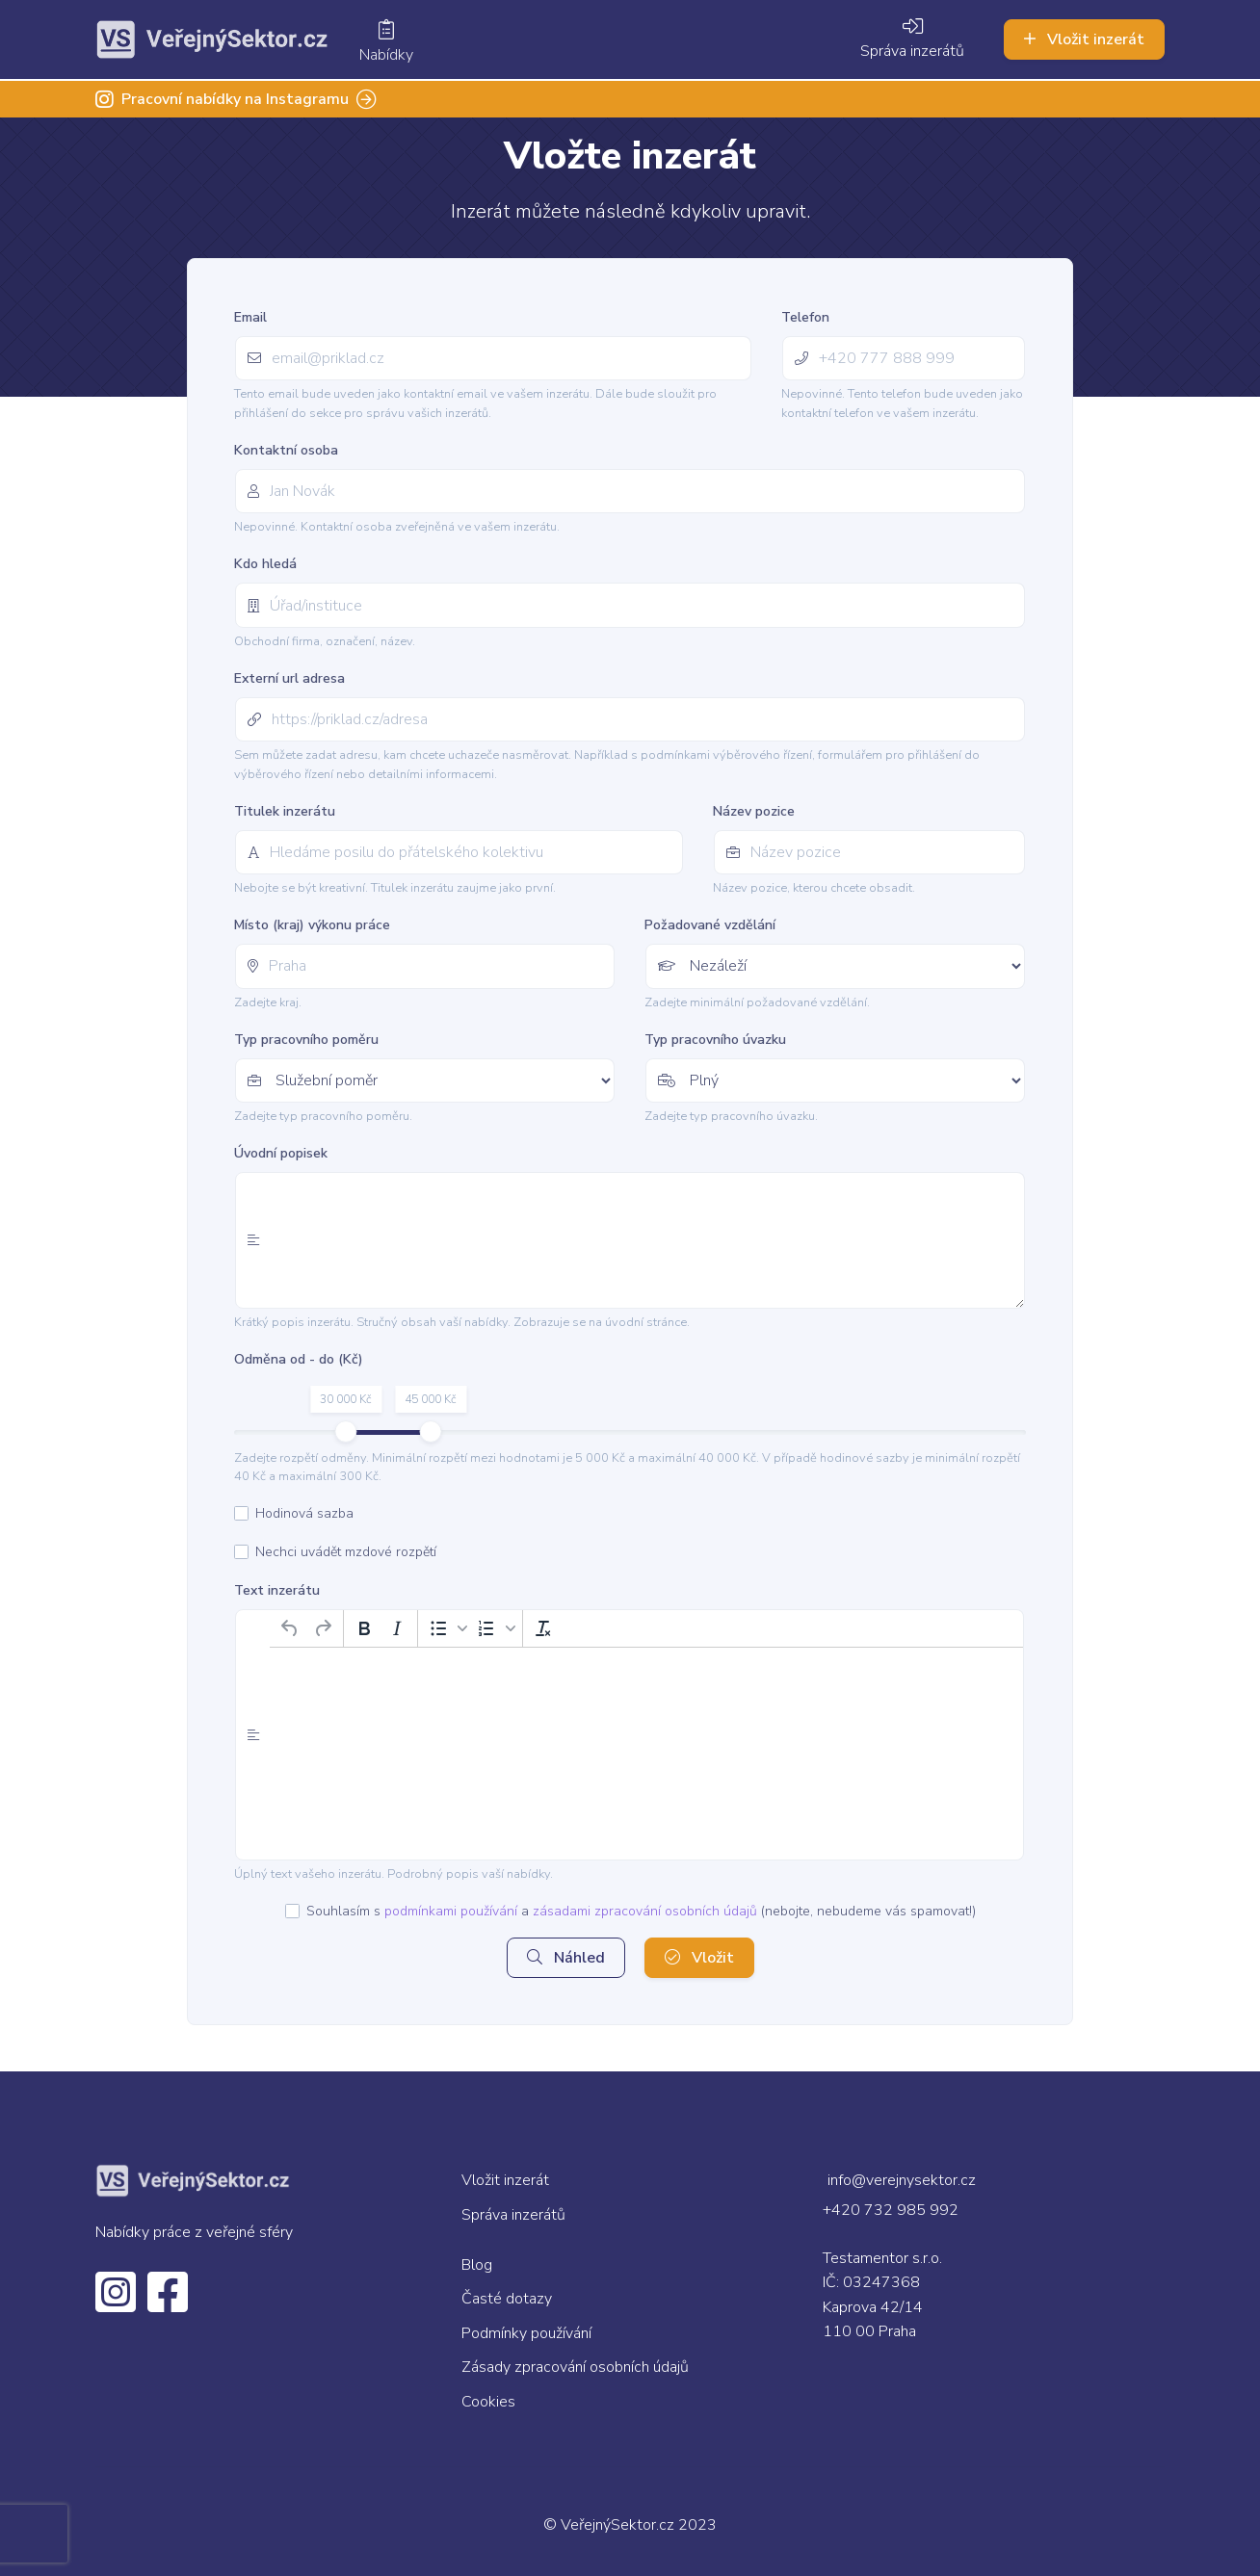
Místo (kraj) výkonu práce (312, 925)
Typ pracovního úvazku (715, 1039)
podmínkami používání (450, 1911)
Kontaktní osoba (286, 450)
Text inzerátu (277, 1590)
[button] (446, 1628)
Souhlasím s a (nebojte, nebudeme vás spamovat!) (641, 1911)
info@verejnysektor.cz (901, 2180)
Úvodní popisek (281, 1153)
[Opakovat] (322, 1628)
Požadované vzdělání (709, 925)
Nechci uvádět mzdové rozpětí (345, 1552)
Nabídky (386, 43)
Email (250, 317)
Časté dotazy (506, 2298)
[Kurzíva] (397, 1628)
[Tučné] (364, 1628)
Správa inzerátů (912, 40)
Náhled (566, 1957)
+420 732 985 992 (890, 2210)
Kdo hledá (265, 564)
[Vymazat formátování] (543, 1628)
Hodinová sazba (304, 1514)
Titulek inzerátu (284, 811)
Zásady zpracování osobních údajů (575, 2367)
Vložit (699, 1957)
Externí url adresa (289, 678)
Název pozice (754, 811)
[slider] (345, 1431)
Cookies (488, 2401)
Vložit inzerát (1084, 39)
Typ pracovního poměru (306, 1039)
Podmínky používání (526, 2333)
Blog (476, 2265)
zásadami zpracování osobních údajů (645, 1911)
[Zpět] (290, 1628)
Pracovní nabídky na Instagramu (236, 99)
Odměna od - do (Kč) (298, 1359)
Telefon (805, 317)
